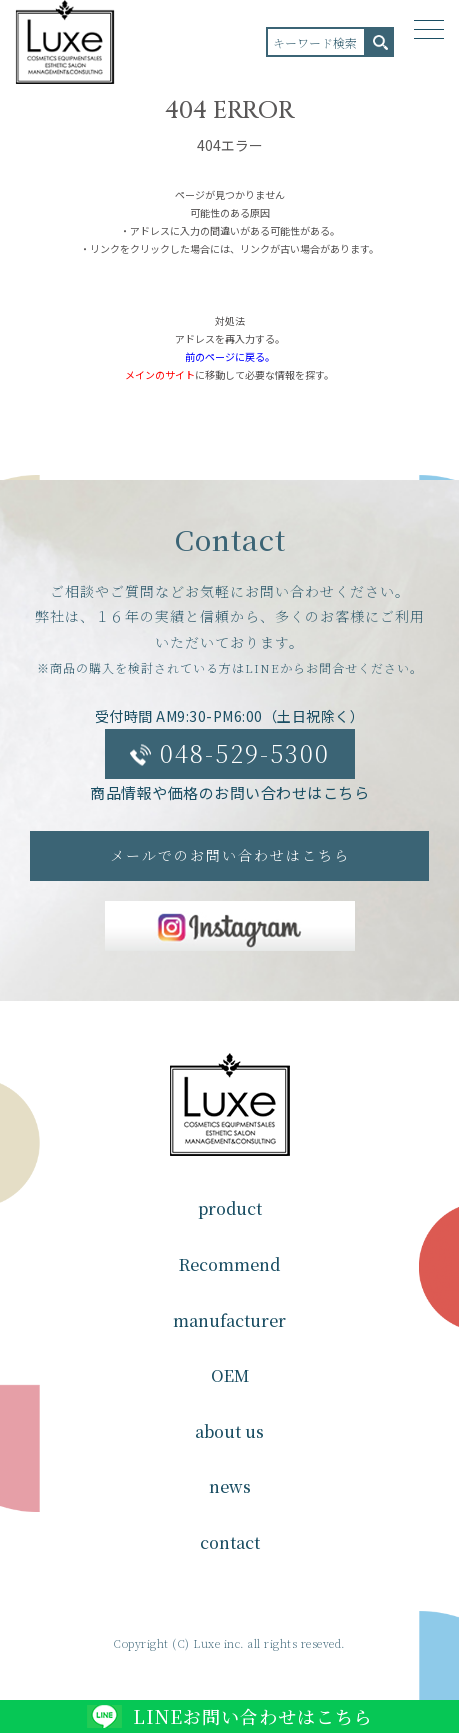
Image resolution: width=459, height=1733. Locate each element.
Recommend (229, 1264)
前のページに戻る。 (230, 356)
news (230, 1486)
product (230, 1208)
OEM (230, 1375)
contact (230, 1542)
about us (229, 1431)
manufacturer (229, 1320)
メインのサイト (160, 374)
